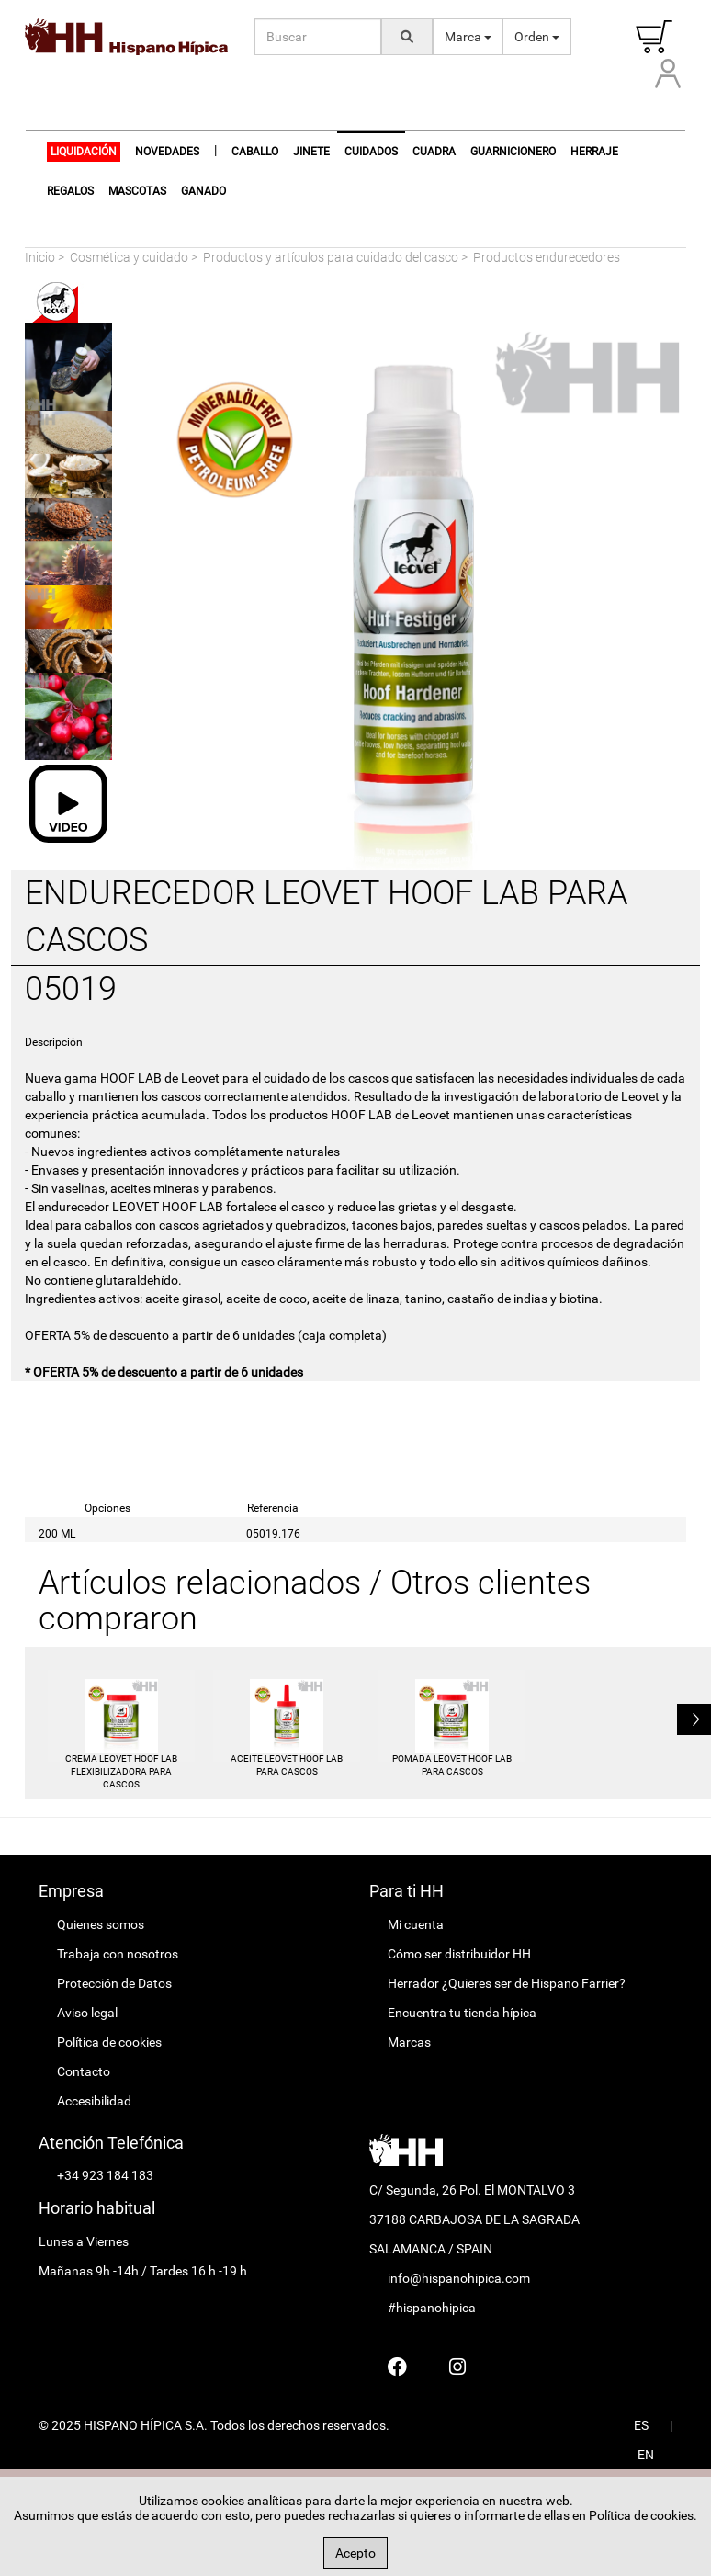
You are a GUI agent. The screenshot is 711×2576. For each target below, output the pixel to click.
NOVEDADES (167, 151)
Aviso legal (87, 2012)
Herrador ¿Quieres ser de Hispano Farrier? (507, 1983)
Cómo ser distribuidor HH (459, 1953)
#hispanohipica (432, 2307)
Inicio (40, 257)
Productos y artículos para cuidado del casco (330, 257)
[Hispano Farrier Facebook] (397, 2366)
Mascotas (137, 191)
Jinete (311, 151)
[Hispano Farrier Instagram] (457, 2366)
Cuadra (434, 151)
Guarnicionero (513, 151)
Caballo (254, 151)
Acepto (355, 2553)
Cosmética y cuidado (129, 257)
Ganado (203, 191)
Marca (468, 36)
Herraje (594, 151)
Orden (536, 36)
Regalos (70, 191)
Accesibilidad (94, 2101)
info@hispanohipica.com (459, 2278)
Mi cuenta (416, 1924)
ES (641, 2425)
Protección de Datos (114, 1983)
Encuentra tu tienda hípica (462, 2012)
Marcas (409, 2042)
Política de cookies (109, 2042)
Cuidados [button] (371, 151)
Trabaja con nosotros (117, 1953)
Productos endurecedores (546, 257)
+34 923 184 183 (105, 2175)
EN (646, 2454)
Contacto (83, 2071)
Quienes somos (100, 1924)
